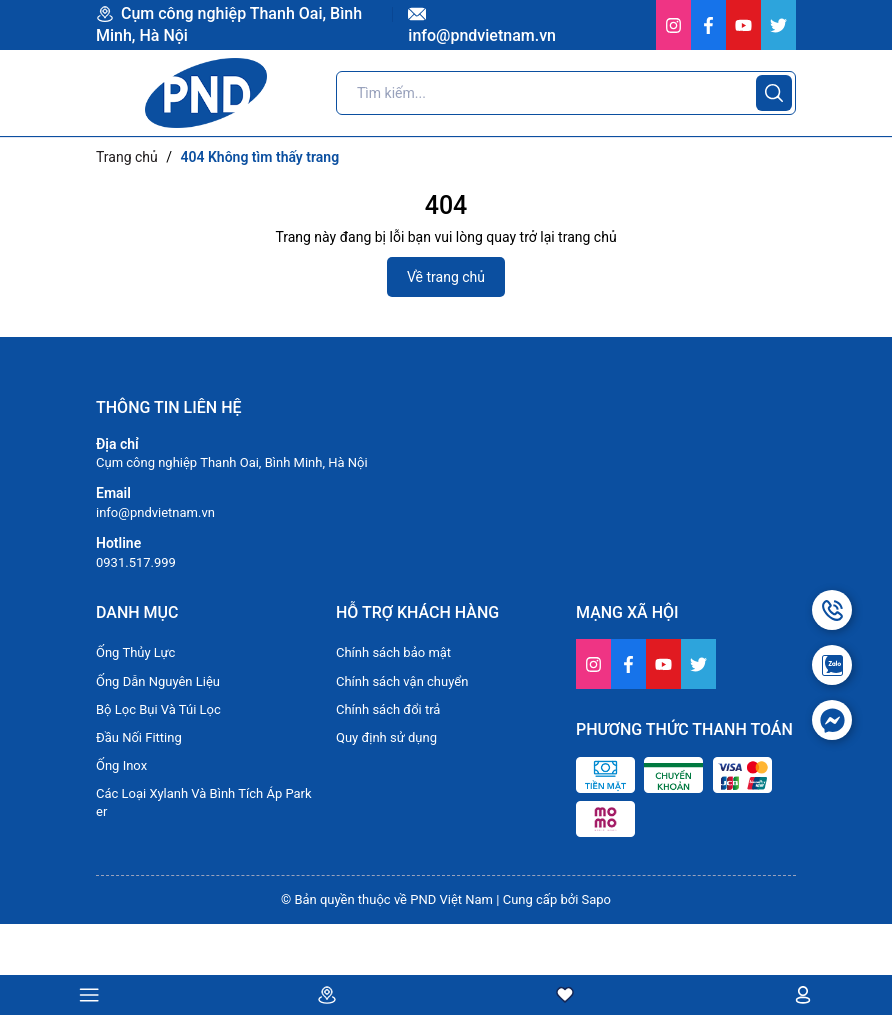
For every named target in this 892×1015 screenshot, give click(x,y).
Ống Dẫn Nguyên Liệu (158, 681)
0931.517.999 (136, 562)
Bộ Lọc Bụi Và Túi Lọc (158, 709)
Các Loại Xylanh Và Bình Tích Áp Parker (204, 802)
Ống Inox (121, 765)
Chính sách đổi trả (388, 709)
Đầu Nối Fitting (139, 737)
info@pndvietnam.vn (155, 512)
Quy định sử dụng (386, 737)
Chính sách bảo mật (393, 652)
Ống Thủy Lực (135, 652)
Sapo (597, 899)
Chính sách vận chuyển (402, 681)
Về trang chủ (446, 277)
